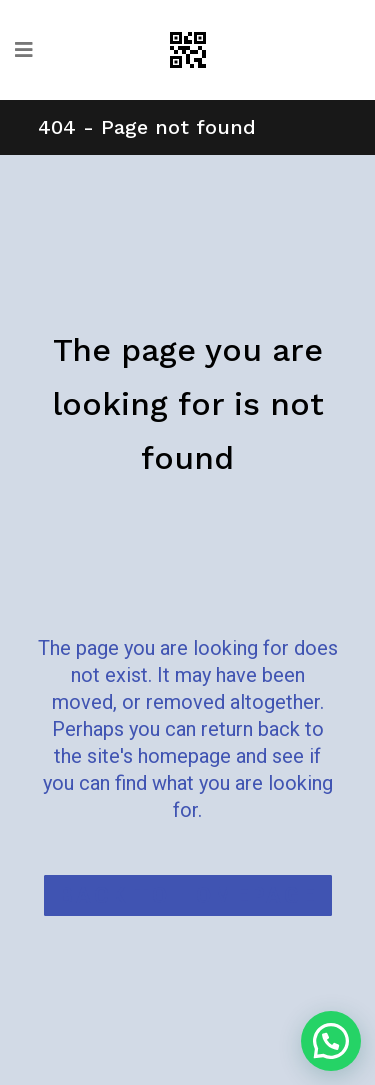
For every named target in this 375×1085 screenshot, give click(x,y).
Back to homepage (188, 895)
